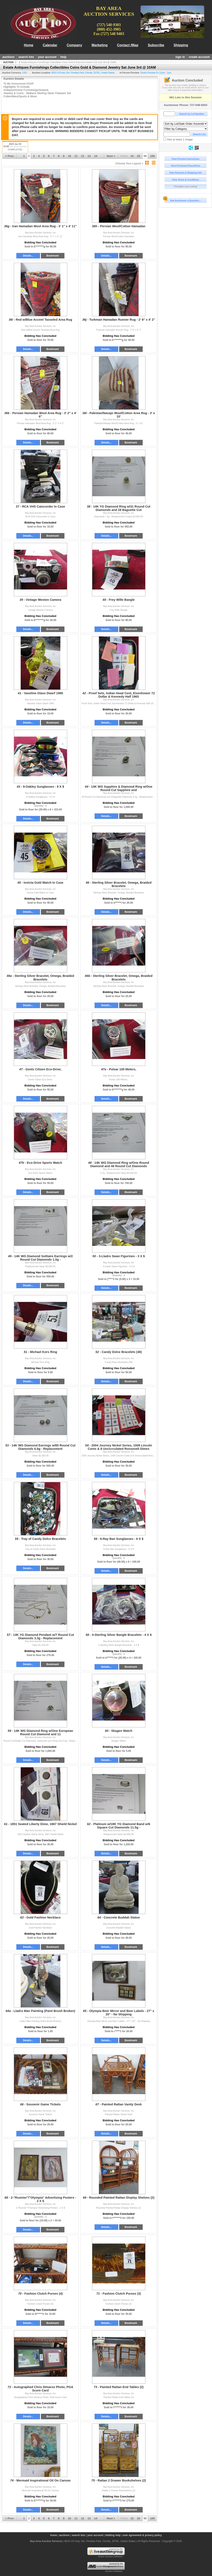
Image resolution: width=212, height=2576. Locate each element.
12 (82, 156)
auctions (8, 57)
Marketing (100, 45)
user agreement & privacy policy (142, 2535)
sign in (180, 57)
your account (47, 57)
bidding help (112, 2535)
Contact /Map (127, 45)
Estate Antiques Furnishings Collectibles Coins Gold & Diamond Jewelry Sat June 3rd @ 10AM (68, 62)
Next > (111, 156)
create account (199, 57)
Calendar (50, 45)
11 (76, 156)
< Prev (9, 156)
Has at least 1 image (178, 139)
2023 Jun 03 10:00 (15, 147)
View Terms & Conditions (185, 179)
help (63, 57)
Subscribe (156, 45)
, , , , (83, 72)
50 (145, 156)
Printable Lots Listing (185, 186)
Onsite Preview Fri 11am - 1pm (155, 72)
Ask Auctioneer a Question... (183, 200)
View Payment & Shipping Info (185, 172)
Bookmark (52, 255)
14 (95, 156)
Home (28, 45)
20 (138, 156)
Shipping (181, 45)
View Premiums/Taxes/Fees (185, 165)
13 (89, 156)
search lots (26, 57)
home (53, 2535)
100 (152, 156)
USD (24, 72)
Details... (28, 255)
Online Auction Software (110, 2556)
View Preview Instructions (185, 159)
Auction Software (114, 2571)
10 (132, 156)
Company (74, 45)
